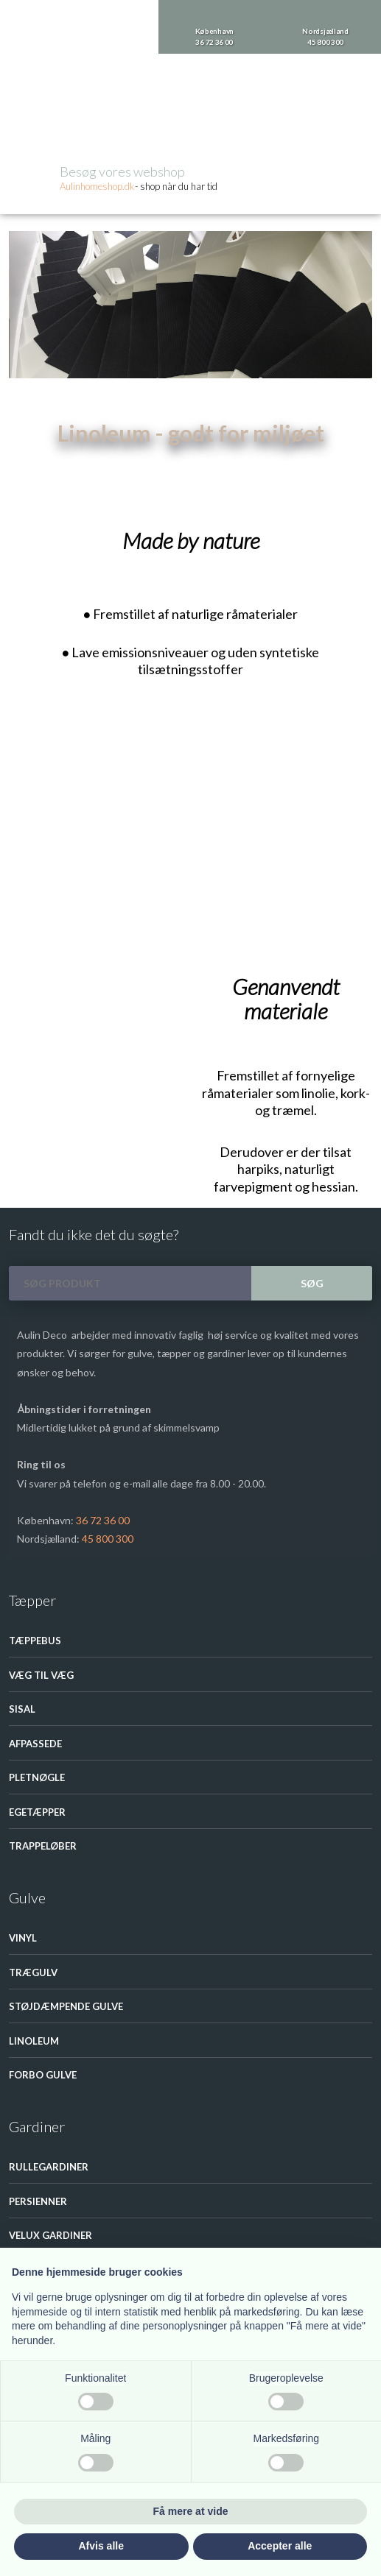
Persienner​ (38, 2201)
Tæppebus (35, 1640)
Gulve (70, 464)
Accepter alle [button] (280, 2546)
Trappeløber (43, 1846)
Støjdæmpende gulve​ (66, 2006)
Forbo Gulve (43, 2075)
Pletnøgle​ (37, 1777)
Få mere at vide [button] (190, 2511)
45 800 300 (107, 1538)
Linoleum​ (34, 2041)
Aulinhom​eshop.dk (97, 186)
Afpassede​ (35, 1743)
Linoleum (111, 464)
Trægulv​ (33, 1972)
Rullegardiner (48, 2167)
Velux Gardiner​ (50, 2235)
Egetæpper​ (37, 1812)
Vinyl (23, 1938)
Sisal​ (22, 1709)
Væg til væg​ (41, 1675)
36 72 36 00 (103, 1520)
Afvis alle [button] (101, 2546)
